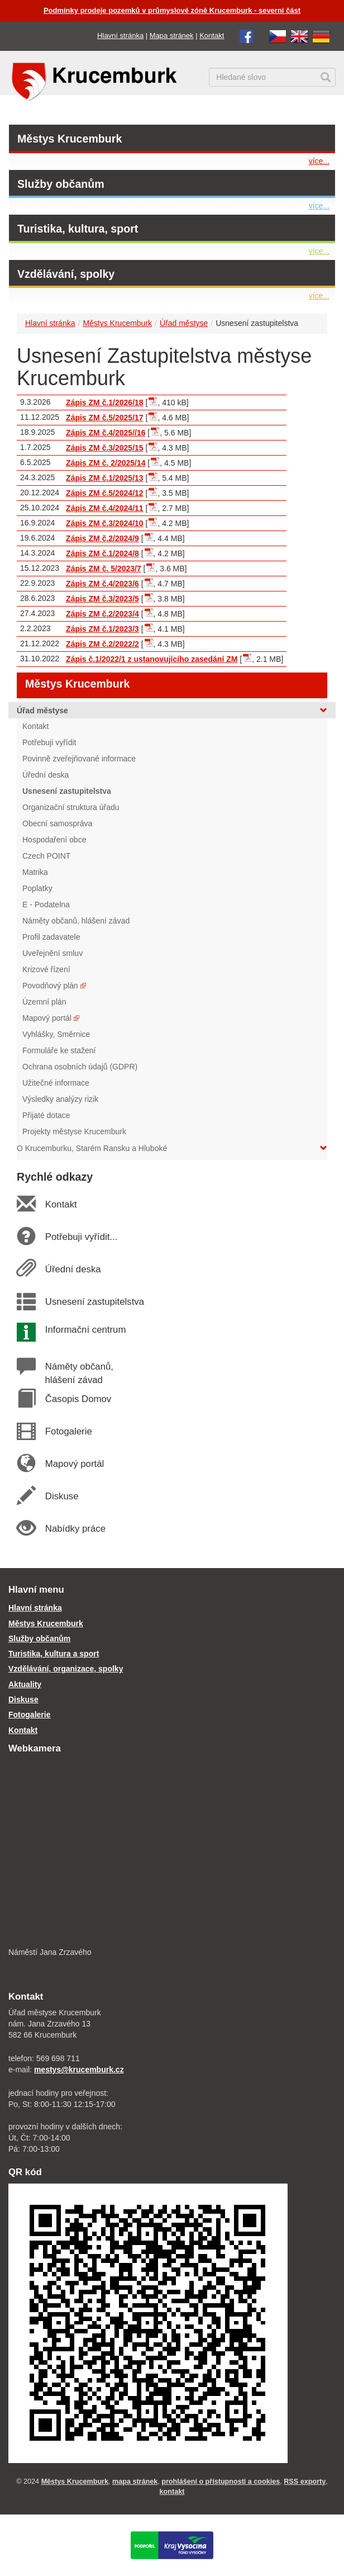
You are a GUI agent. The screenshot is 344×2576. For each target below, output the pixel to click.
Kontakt (211, 35)
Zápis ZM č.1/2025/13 (105, 477)
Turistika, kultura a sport (53, 1653)
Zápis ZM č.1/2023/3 (102, 628)
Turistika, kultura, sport (77, 228)
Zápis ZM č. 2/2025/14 (105, 462)
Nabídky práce (75, 1528)
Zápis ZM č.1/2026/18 (105, 402)
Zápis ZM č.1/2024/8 (102, 553)
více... (319, 161)
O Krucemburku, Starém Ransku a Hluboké (172, 1148)
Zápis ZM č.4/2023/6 (102, 583)
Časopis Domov (78, 1399)
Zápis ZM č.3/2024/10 (105, 523)
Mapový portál (74, 1464)
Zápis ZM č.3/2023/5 (102, 598)
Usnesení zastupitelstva (94, 1301)
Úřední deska (73, 1269)
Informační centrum (85, 1329)
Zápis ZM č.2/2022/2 (102, 644)
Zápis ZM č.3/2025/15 (105, 447)
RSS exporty (305, 2481)
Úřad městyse (184, 323)
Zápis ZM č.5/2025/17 (105, 417)
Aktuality (24, 1684)
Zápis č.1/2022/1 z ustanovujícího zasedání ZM (151, 659)
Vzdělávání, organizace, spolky (65, 1668)
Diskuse (61, 1496)
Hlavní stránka (120, 35)
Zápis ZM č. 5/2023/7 (103, 568)
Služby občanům (60, 184)
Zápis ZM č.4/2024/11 (105, 508)
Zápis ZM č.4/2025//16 (105, 432)
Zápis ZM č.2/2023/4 (102, 613)
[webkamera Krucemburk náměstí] (172, 1851)
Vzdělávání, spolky (65, 274)
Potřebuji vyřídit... (81, 1237)
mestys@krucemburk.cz (79, 2069)
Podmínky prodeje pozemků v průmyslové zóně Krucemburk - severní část (172, 10)
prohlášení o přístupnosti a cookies (220, 2481)
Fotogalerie (68, 1431)
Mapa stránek (172, 35)
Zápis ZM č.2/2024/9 (102, 538)
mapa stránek (134, 2481)
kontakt (172, 2492)
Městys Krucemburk (69, 138)
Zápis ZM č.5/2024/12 (105, 493)
